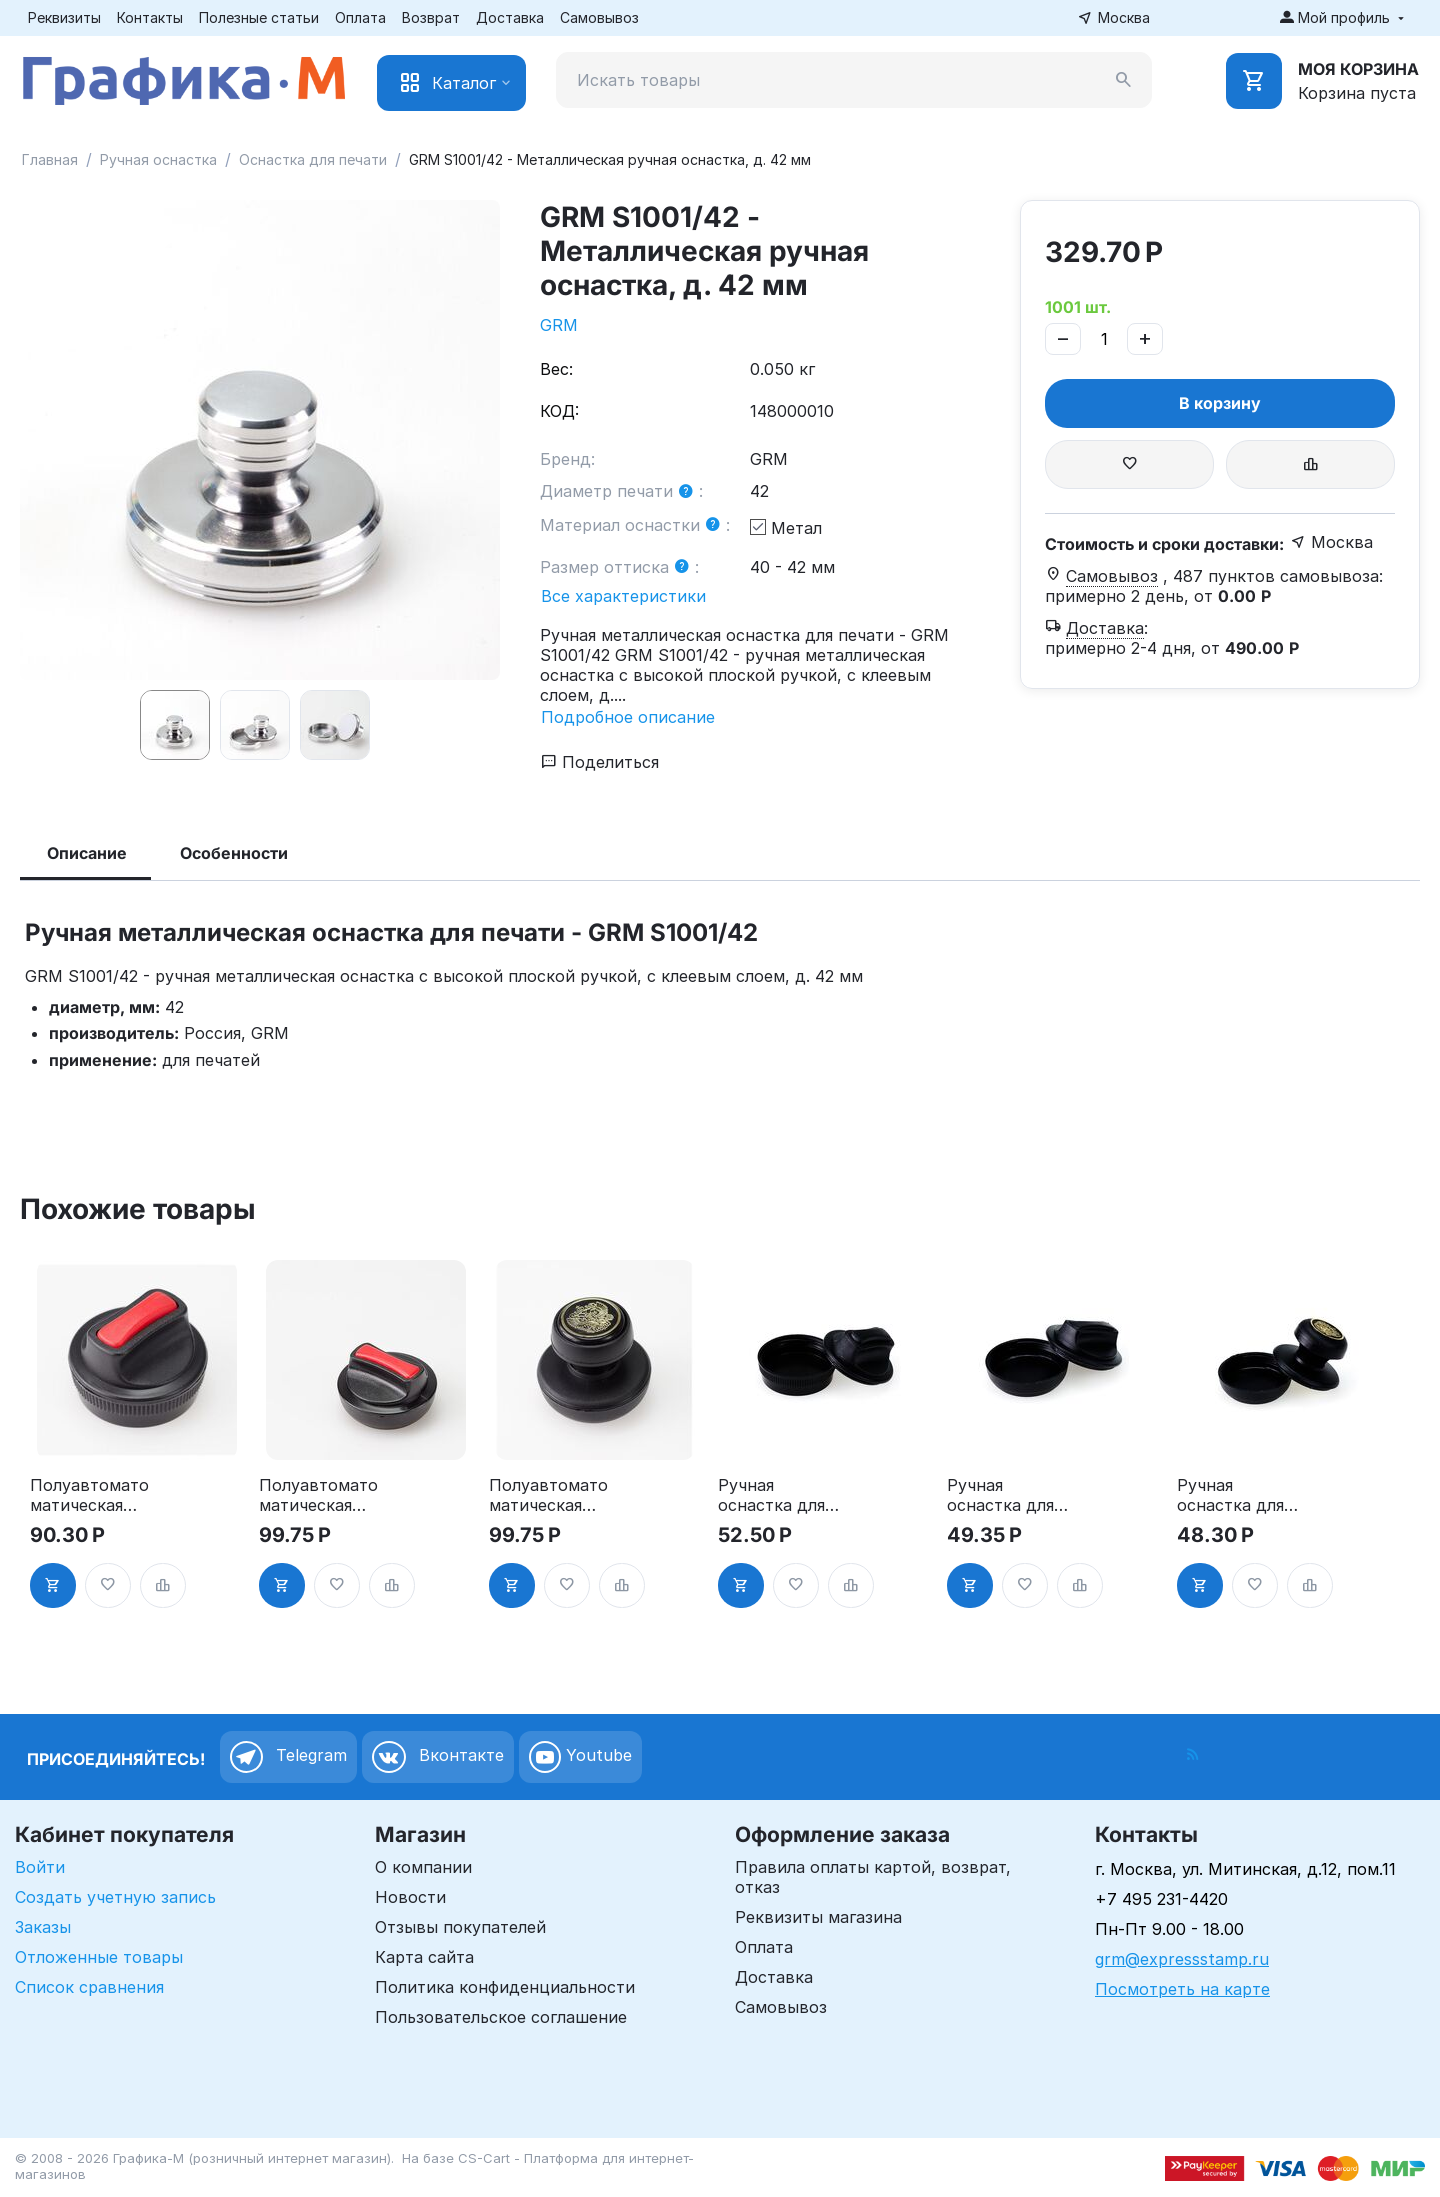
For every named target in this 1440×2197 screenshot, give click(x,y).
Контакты (150, 17)
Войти (40, 1867)
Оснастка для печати (313, 159)
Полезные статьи (259, 17)
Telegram (288, 1757)
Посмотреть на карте (1182, 1989)
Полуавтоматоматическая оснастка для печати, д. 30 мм (89, 1495)
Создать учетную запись (115, 1897)
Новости (410, 1897)
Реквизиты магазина (818, 1917)
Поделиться (600, 762)
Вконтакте (438, 1757)
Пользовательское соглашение (501, 2017)
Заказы (43, 1927)
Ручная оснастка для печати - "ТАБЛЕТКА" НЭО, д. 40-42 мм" (1003, 1495)
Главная (50, 159)
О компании (423, 1867)
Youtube (580, 1757)
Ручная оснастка (158, 159)
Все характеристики (623, 596)
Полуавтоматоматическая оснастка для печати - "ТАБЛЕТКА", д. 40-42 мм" (318, 1495)
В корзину (1220, 403)
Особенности (234, 853)
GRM (559, 325)
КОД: (559, 411)
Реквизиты (64, 17)
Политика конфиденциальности (505, 1987)
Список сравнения (89, 1987)
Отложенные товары (99, 1957)
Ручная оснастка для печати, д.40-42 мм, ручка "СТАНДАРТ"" (1234, 1495)
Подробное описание (628, 717)
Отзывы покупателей (460, 1927)
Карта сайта (424, 1957)
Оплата (360, 17)
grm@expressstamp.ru (1182, 1959)
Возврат (431, 17)
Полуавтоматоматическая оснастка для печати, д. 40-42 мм (548, 1495)
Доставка (510, 17)
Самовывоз (599, 17)
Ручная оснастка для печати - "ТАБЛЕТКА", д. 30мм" (771, 1495)
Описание (87, 853)
